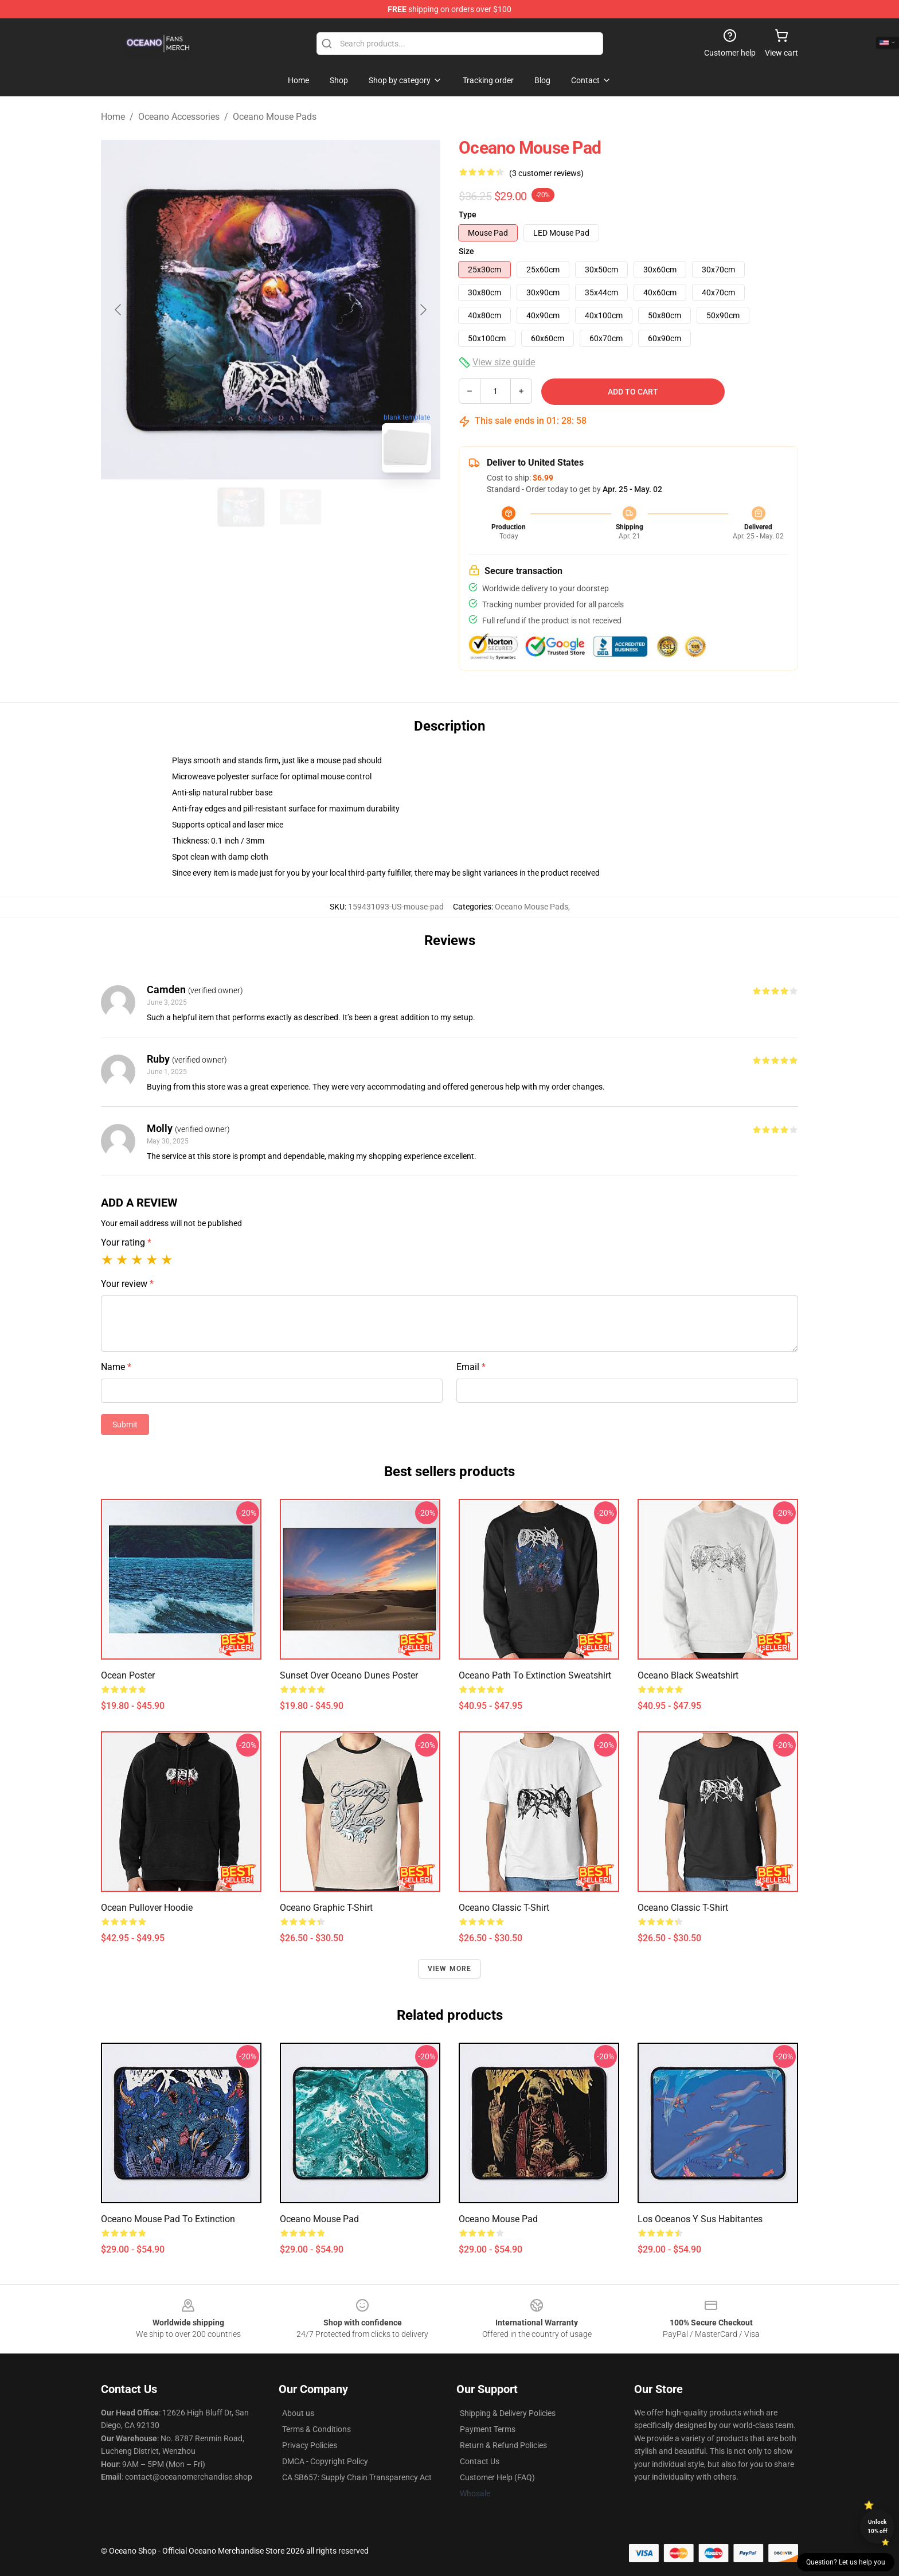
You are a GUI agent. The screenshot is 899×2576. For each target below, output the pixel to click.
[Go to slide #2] (300, 507)
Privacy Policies (309, 2445)
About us (298, 2413)
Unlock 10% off (877, 2526)
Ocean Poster (128, 1675)
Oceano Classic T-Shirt (504, 1907)
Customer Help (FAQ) (497, 2477)
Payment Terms (487, 2429)
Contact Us (479, 2461)
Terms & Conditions (316, 2429)
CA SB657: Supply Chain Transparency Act (357, 2477)
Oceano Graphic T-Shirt (326, 1907)
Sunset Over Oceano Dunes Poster (349, 1675)
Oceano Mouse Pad (319, 2219)
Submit (125, 1424)
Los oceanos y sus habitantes (700, 2219)
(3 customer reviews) (546, 173)
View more (450, 1969)
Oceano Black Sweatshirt (688, 1675)
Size (466, 251)
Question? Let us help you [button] (845, 2562)
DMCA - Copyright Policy (325, 2461)
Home (113, 116)
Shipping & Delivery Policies (508, 2413)
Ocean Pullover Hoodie (147, 1907)
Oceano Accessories (179, 116)
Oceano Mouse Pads (274, 116)
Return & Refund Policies (503, 2445)
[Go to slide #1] (240, 507)
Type (467, 214)
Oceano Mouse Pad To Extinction (168, 2219)
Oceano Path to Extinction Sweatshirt (535, 1675)
